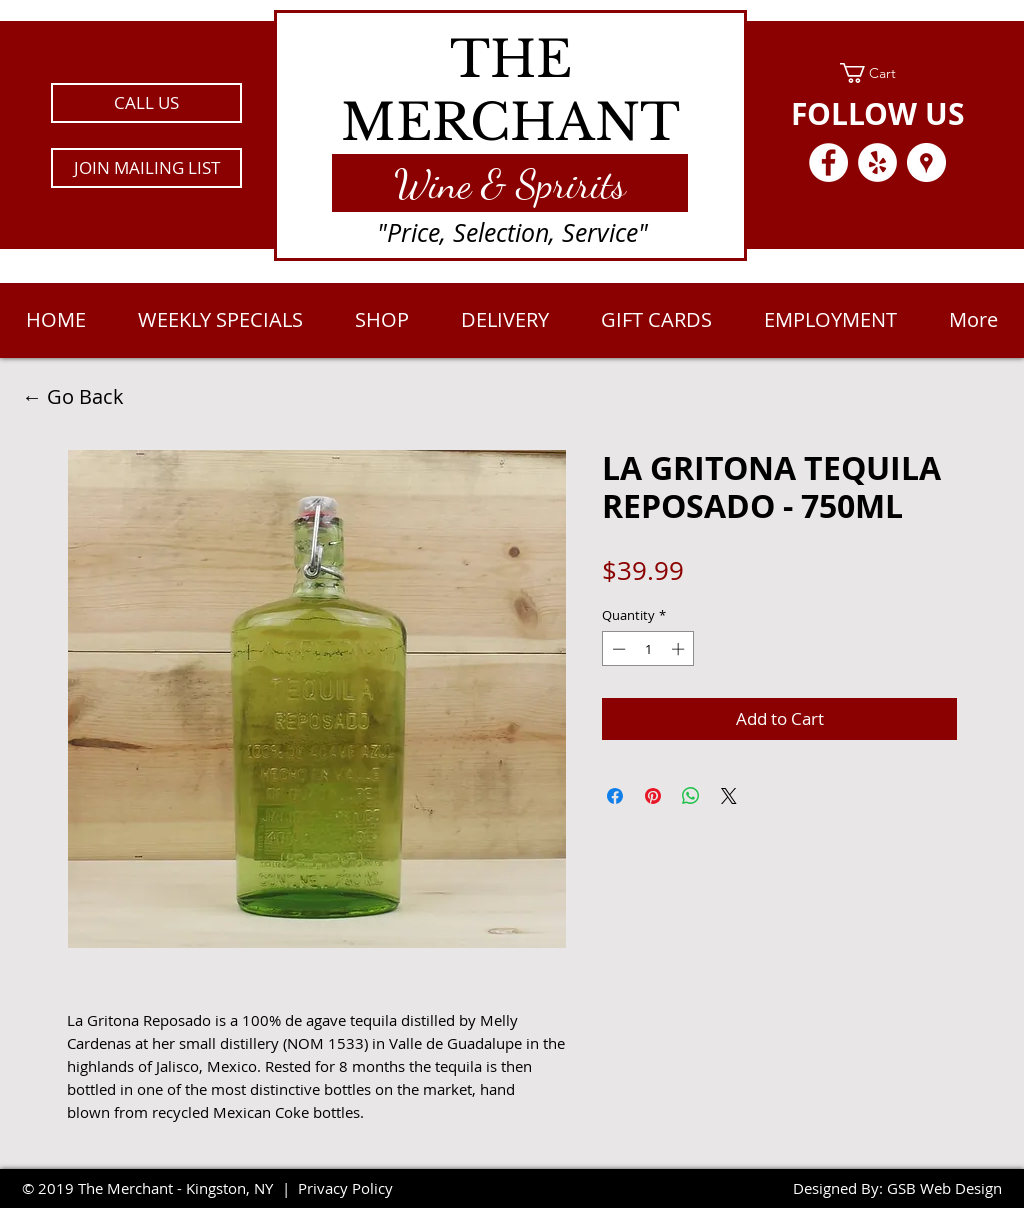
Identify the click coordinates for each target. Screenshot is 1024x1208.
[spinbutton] (648, 649)
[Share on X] (729, 796)
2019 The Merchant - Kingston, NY (155, 1188)
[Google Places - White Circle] (926, 162)
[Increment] (680, 649)
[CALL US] (146, 103)
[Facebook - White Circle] (828, 162)
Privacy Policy (345, 1188)
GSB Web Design (944, 1188)
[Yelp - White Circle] (877, 162)
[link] (877, 73)
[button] (146, 168)
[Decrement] (617, 649)
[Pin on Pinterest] (653, 796)
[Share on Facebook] (615, 796)
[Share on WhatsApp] (691, 796)
